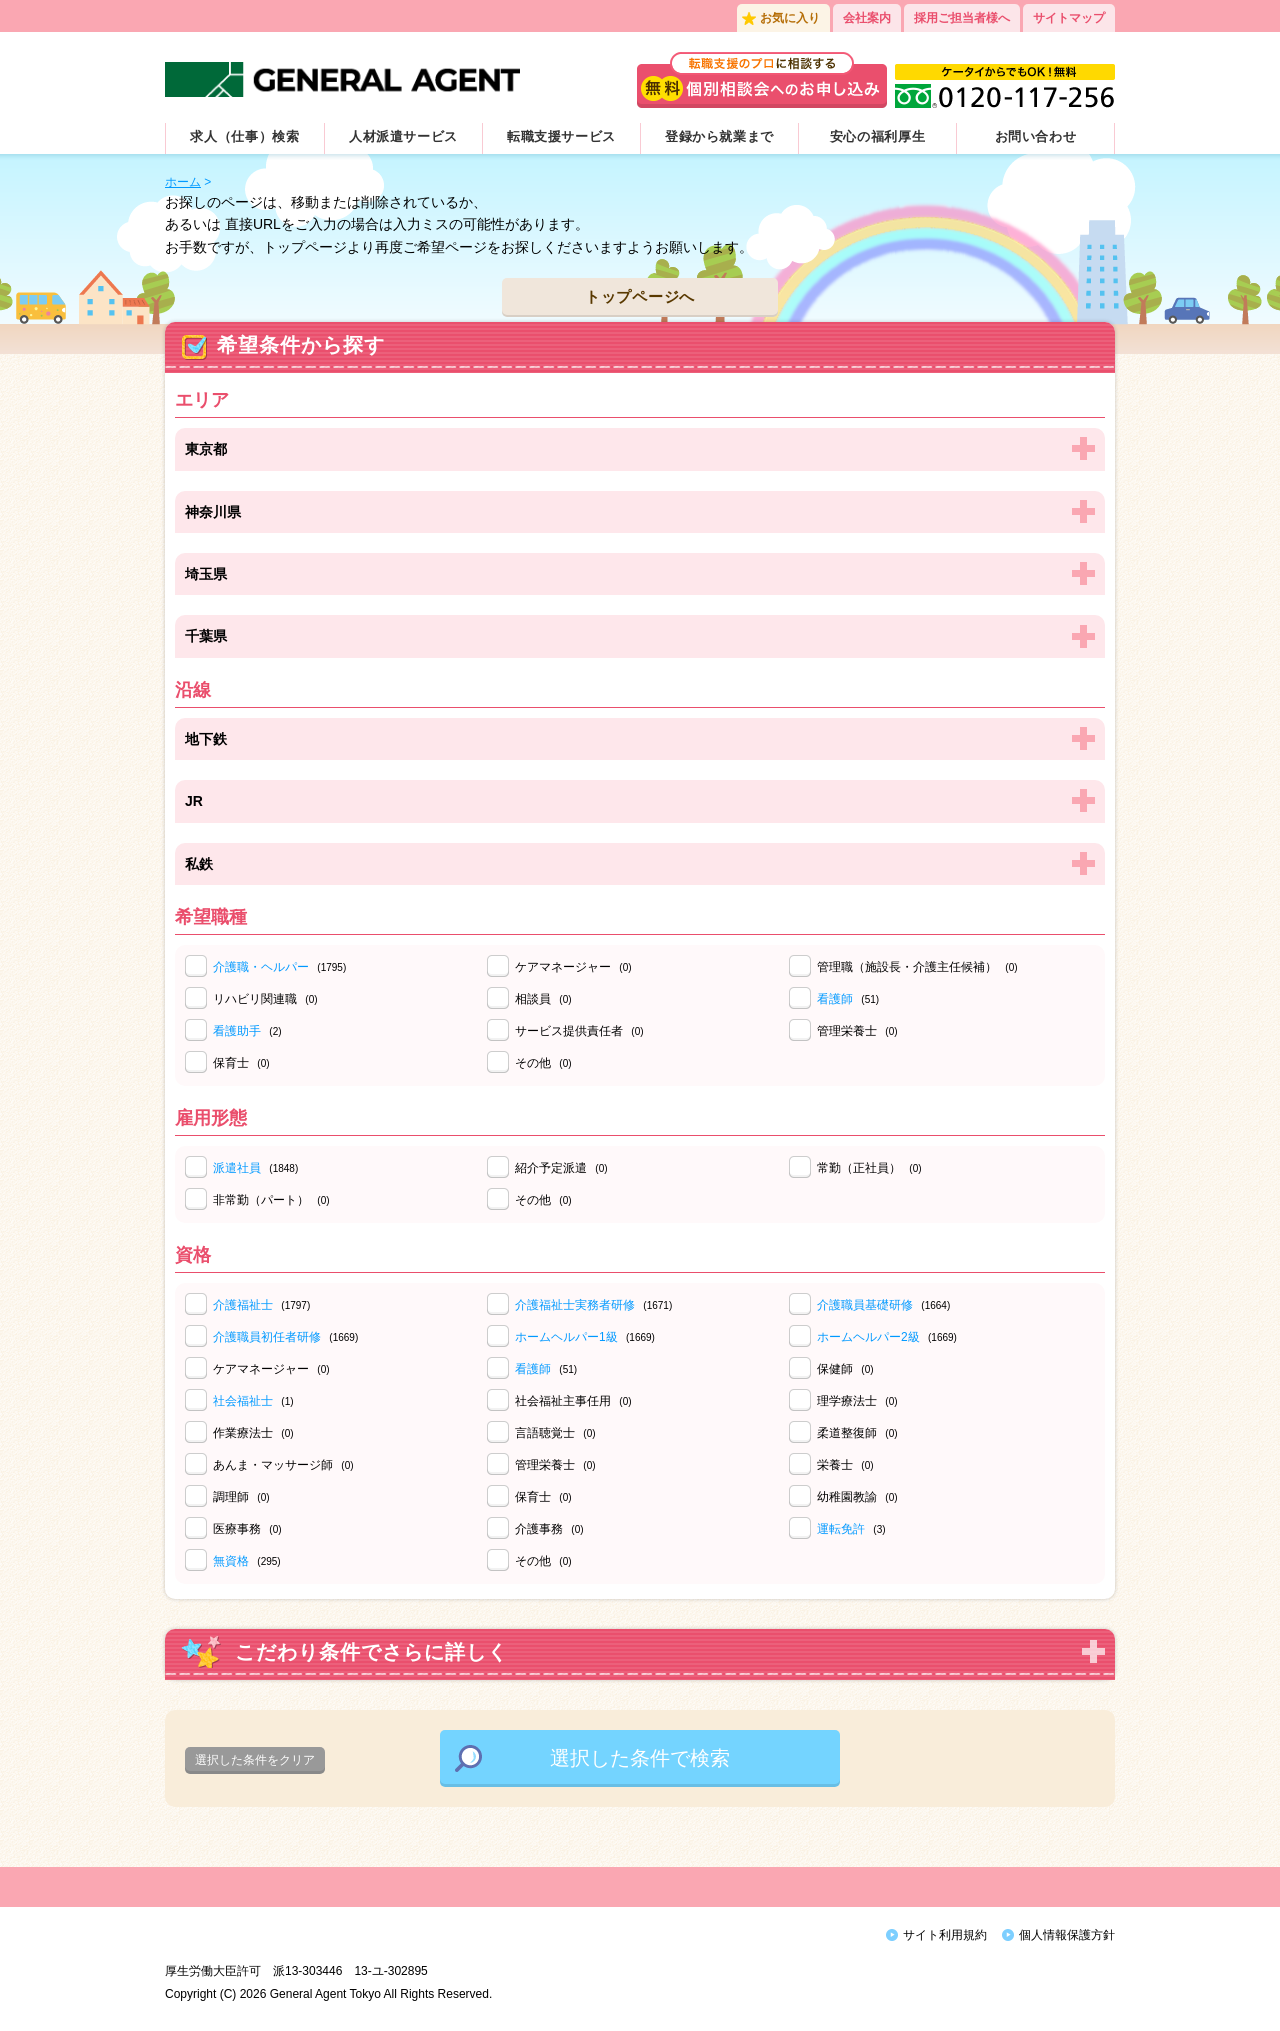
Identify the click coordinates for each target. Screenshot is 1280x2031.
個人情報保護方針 (1067, 1935)
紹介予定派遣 (561, 1168)
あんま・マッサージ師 (283, 1465)
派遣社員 (237, 1168)
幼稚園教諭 (857, 1497)
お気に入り (790, 18)
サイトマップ (1069, 18)
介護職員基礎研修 (865, 1305)
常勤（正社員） (869, 1168)
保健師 (845, 1369)
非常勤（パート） (271, 1200)
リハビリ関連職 (265, 999)
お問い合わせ (1036, 136)
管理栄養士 (857, 1031)
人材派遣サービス (403, 136)
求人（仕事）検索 (244, 136)
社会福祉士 (243, 1401)
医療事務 (247, 1529)
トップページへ (640, 296)
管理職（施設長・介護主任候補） (917, 967)
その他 (543, 1063)
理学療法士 (857, 1401)
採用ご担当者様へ (962, 18)
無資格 (231, 1561)
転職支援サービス (561, 136)
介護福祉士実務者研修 (575, 1305)
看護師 (835, 999)
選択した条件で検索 (640, 1758)
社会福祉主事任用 (573, 1401)
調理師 (241, 1497)
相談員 (543, 999)
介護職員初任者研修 (267, 1337)
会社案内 (867, 18)
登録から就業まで (719, 136)
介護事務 (549, 1529)
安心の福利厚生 (878, 136)
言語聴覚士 (555, 1433)
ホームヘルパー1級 (566, 1337)
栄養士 (845, 1465)
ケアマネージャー (573, 967)
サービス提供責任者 (579, 1031)
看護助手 (237, 1031)
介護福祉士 (243, 1305)
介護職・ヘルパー (261, 967)
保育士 (241, 1063)
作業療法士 (253, 1433)
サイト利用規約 (945, 1935)
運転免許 (841, 1529)
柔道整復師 (857, 1433)
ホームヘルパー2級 (868, 1337)
